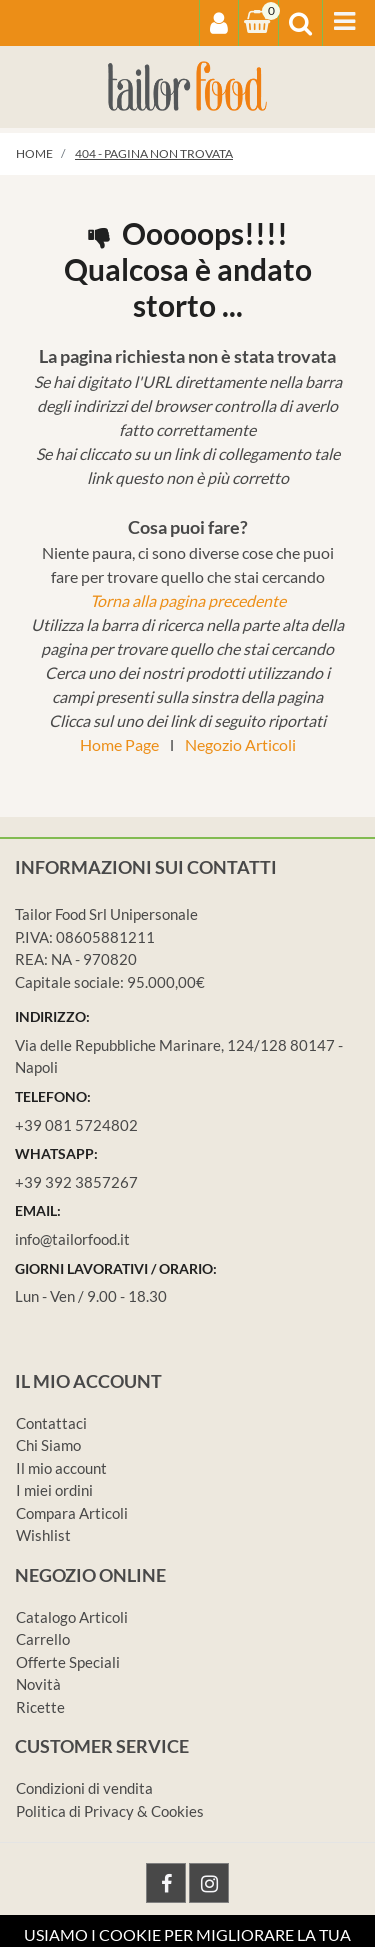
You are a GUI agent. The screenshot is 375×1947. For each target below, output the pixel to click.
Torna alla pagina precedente (188, 600)
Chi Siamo (48, 1445)
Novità (38, 1684)
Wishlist (43, 1535)
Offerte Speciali (68, 1662)
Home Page (119, 744)
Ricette (40, 1707)
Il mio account (61, 1468)
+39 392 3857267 (76, 1182)
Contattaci (51, 1423)
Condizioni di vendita (84, 1788)
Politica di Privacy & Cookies (110, 1811)
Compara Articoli (72, 1513)
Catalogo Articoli (72, 1617)
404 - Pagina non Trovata (154, 153)
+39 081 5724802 (76, 1125)
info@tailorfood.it (72, 1239)
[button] (219, 23)
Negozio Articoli (240, 744)
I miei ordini (54, 1490)
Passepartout (271, 1934)
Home (34, 153)
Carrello (43, 1639)
